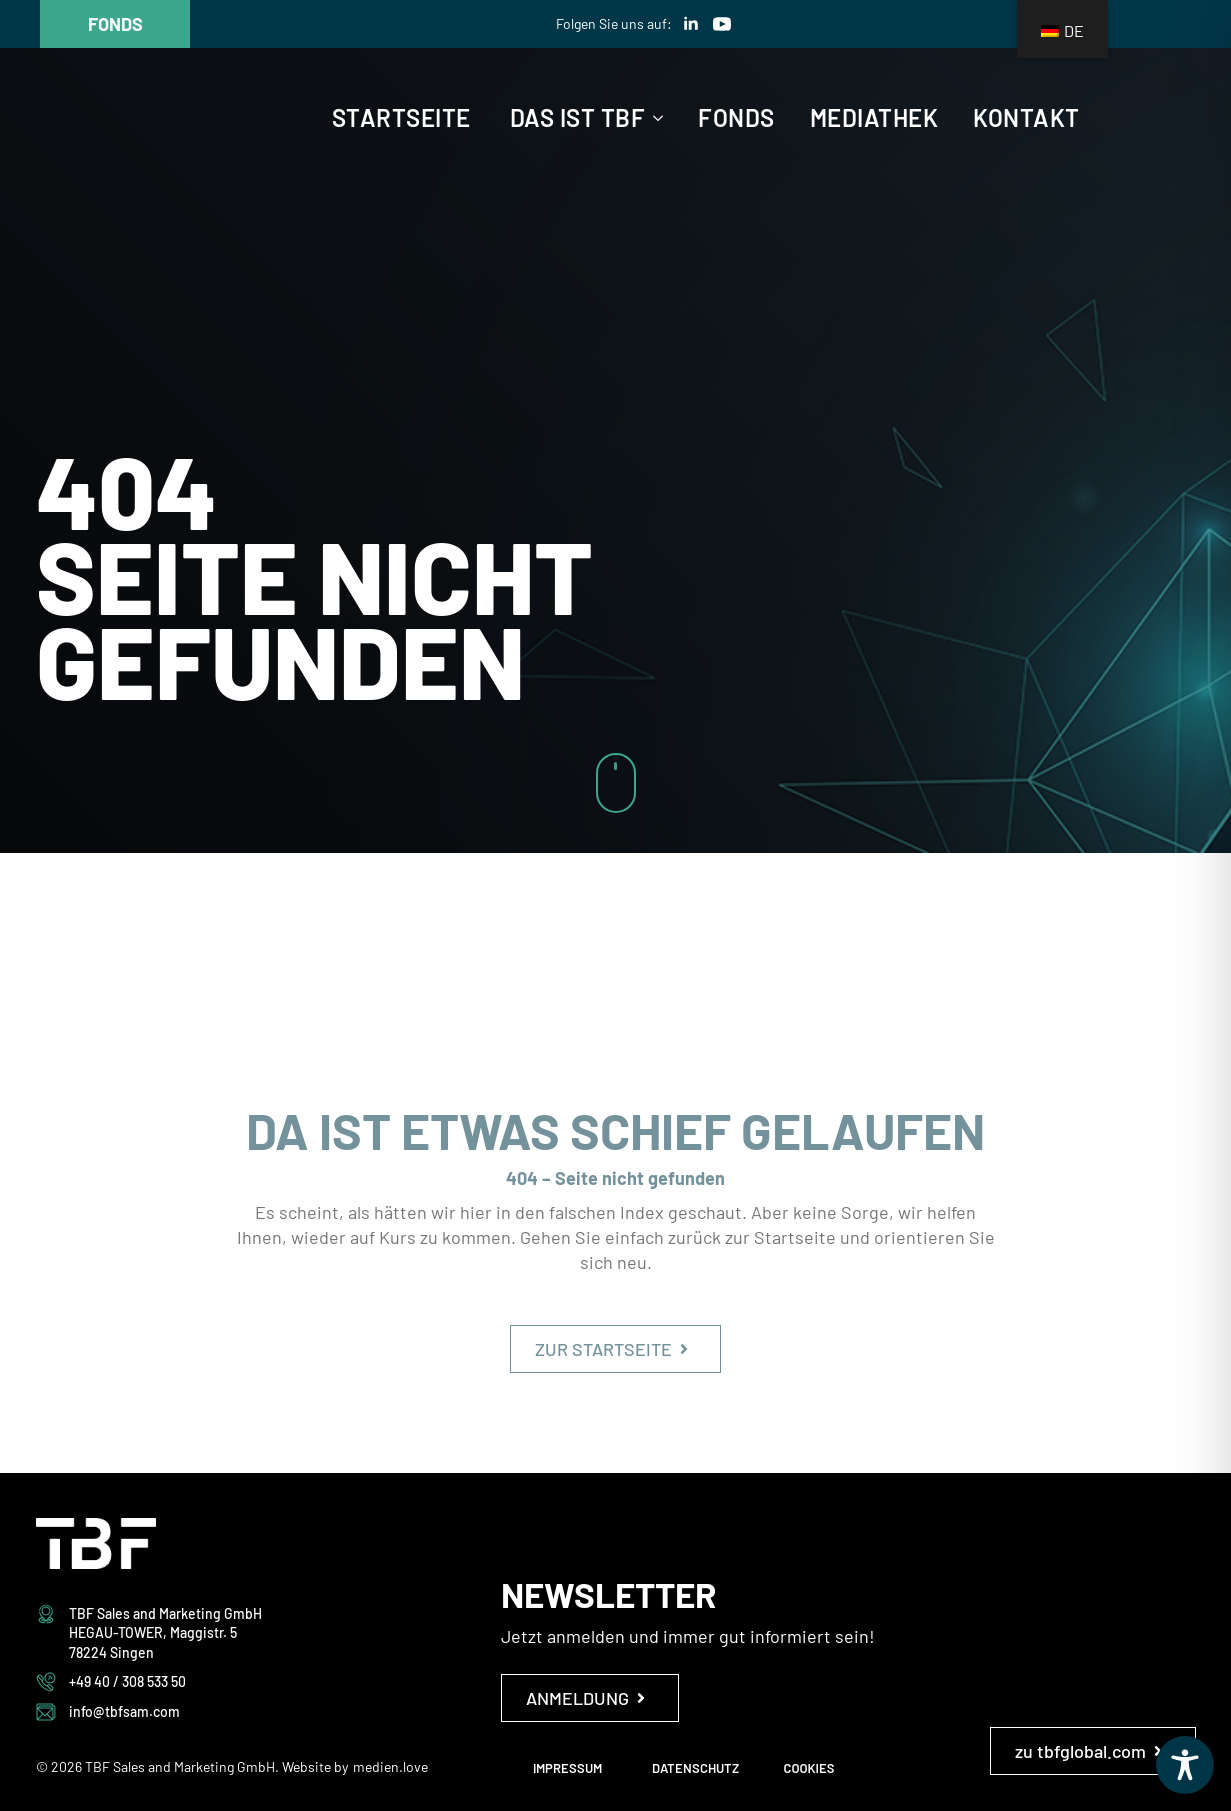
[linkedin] (691, 24)
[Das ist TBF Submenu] (654, 118)
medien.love (390, 1766)
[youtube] (722, 24)
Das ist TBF (578, 118)
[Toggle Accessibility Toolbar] (1185, 1765)
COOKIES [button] (809, 1768)
